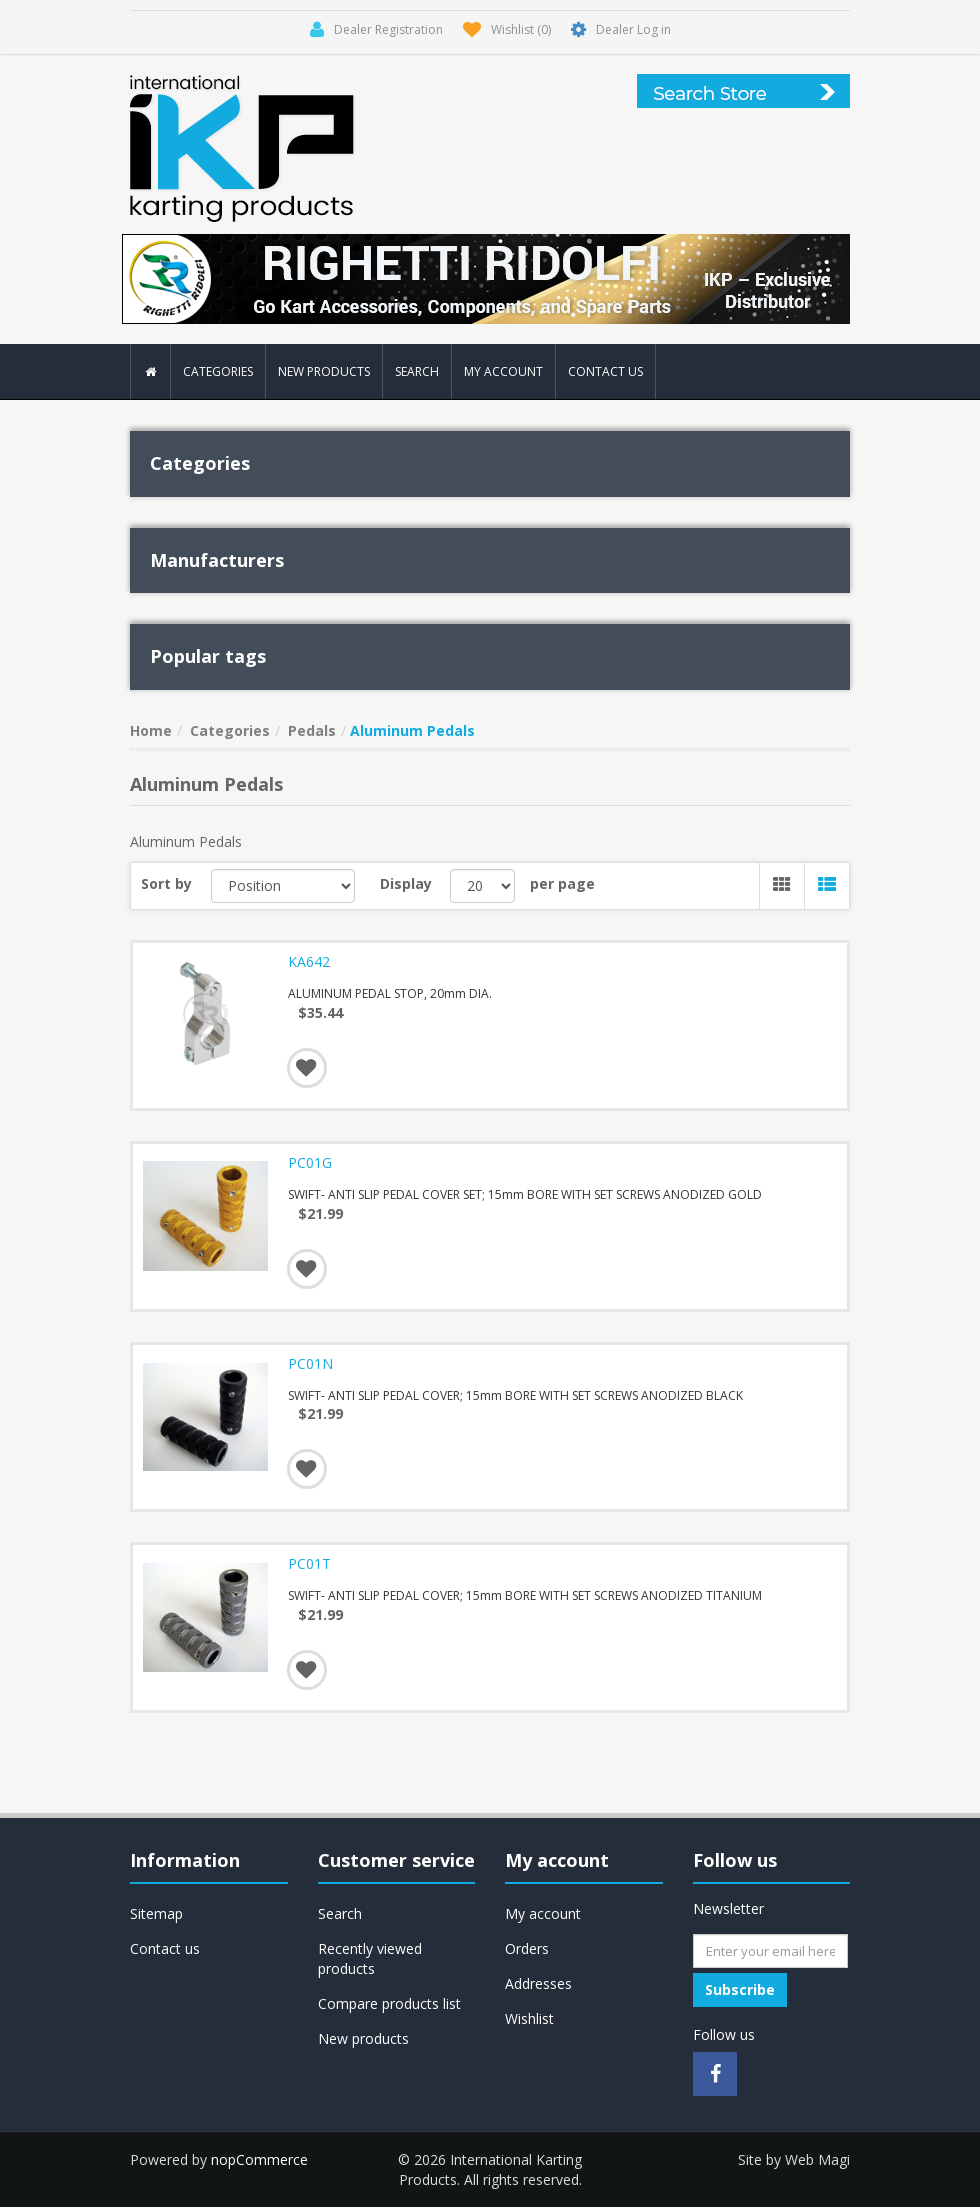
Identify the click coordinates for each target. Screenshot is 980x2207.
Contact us (605, 371)
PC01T (309, 1564)
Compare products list (389, 2003)
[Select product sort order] (283, 886)
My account (503, 371)
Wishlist (529, 2018)
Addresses (538, 1983)
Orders (527, 1948)
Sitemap (156, 1913)
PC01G (310, 1163)
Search (417, 371)
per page (562, 883)
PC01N (310, 1364)
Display (406, 883)
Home (151, 730)
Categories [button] (218, 371)
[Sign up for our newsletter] (770, 1951)
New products (324, 371)
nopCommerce (259, 2159)
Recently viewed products (370, 1958)
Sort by (166, 883)
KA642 (309, 962)
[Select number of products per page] (482, 886)
